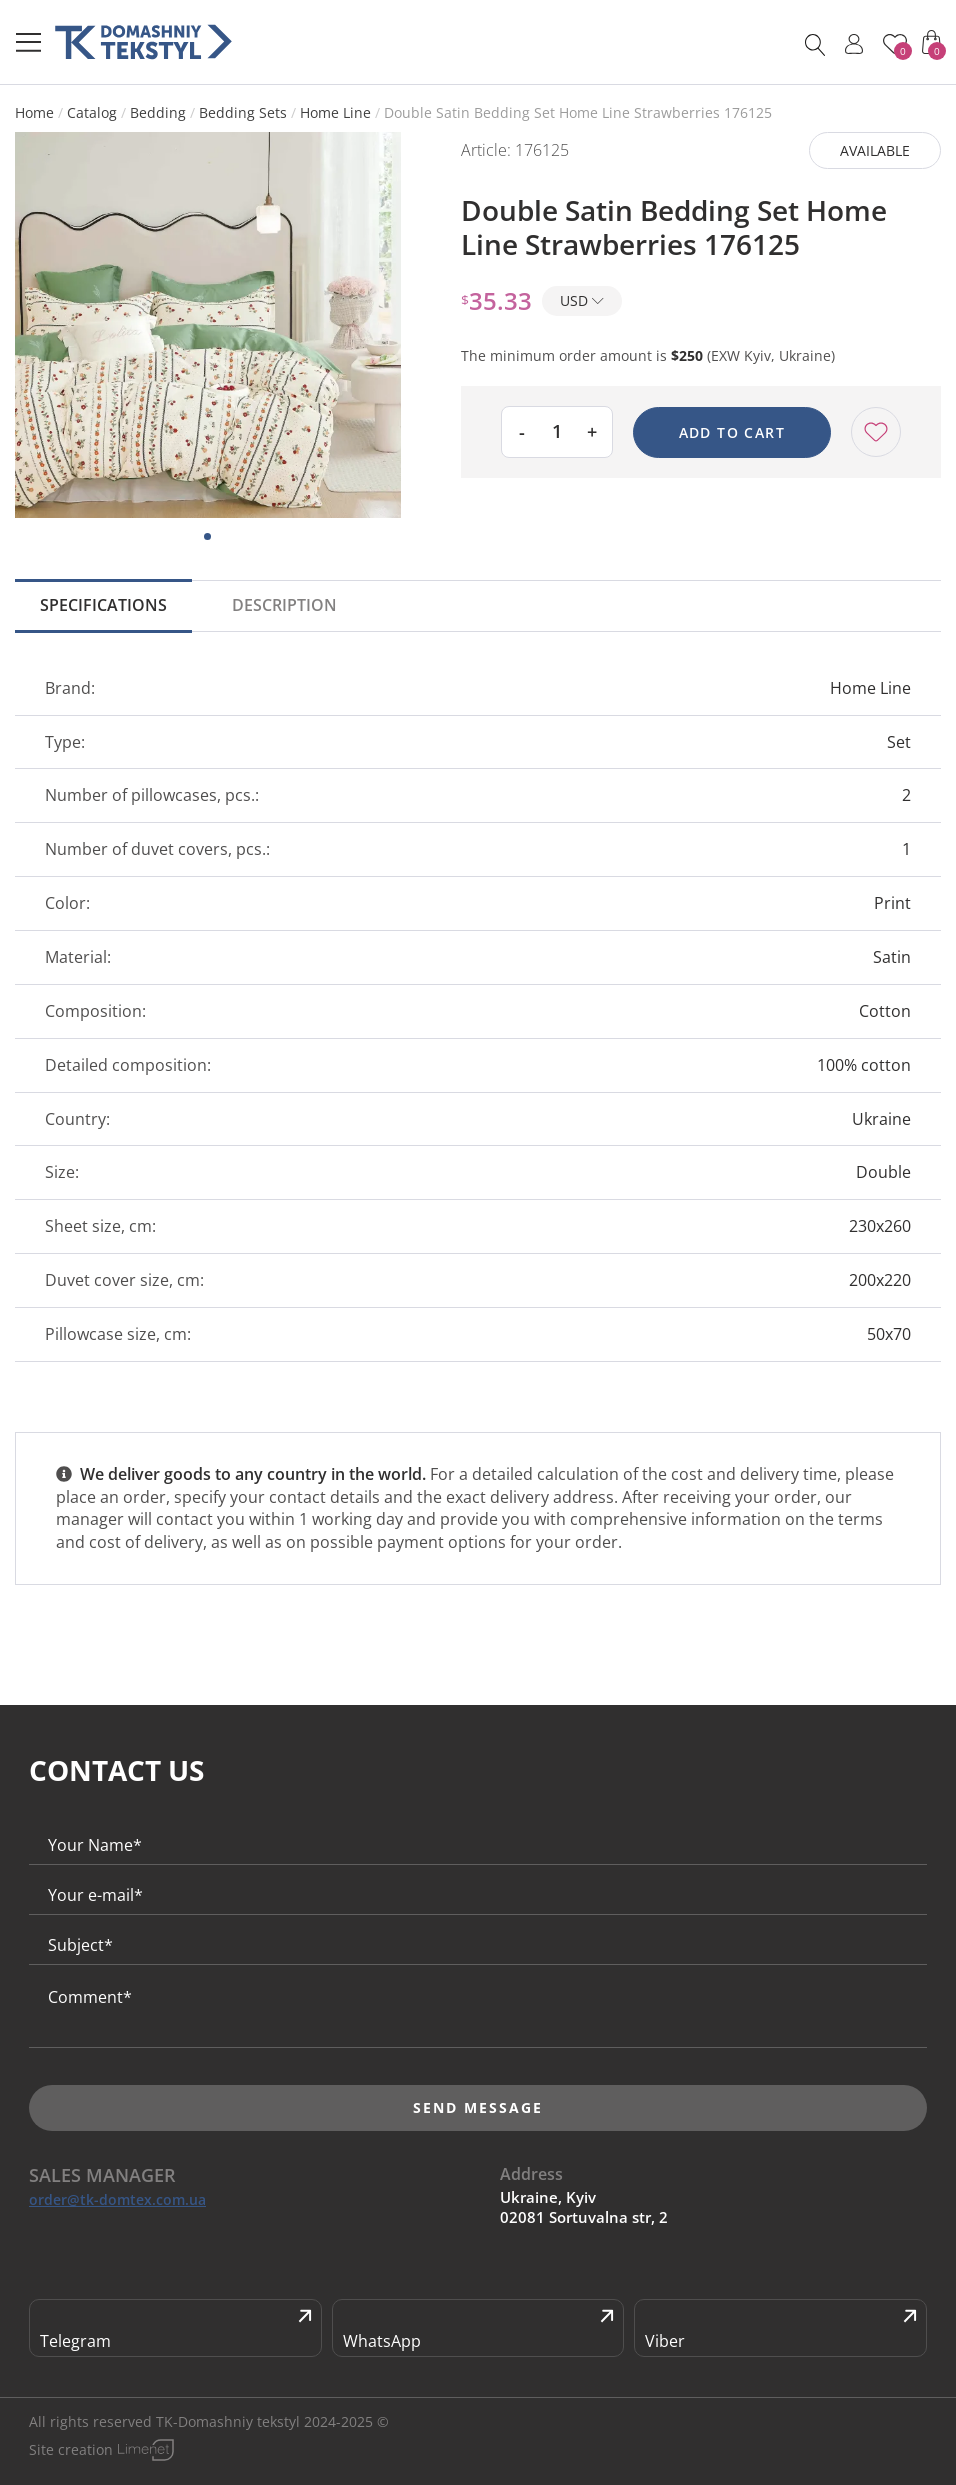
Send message (478, 2107)
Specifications (103, 605)
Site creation (71, 2449)
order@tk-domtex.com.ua (117, 2200)
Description (284, 605)
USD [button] (582, 300)
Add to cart (732, 432)
